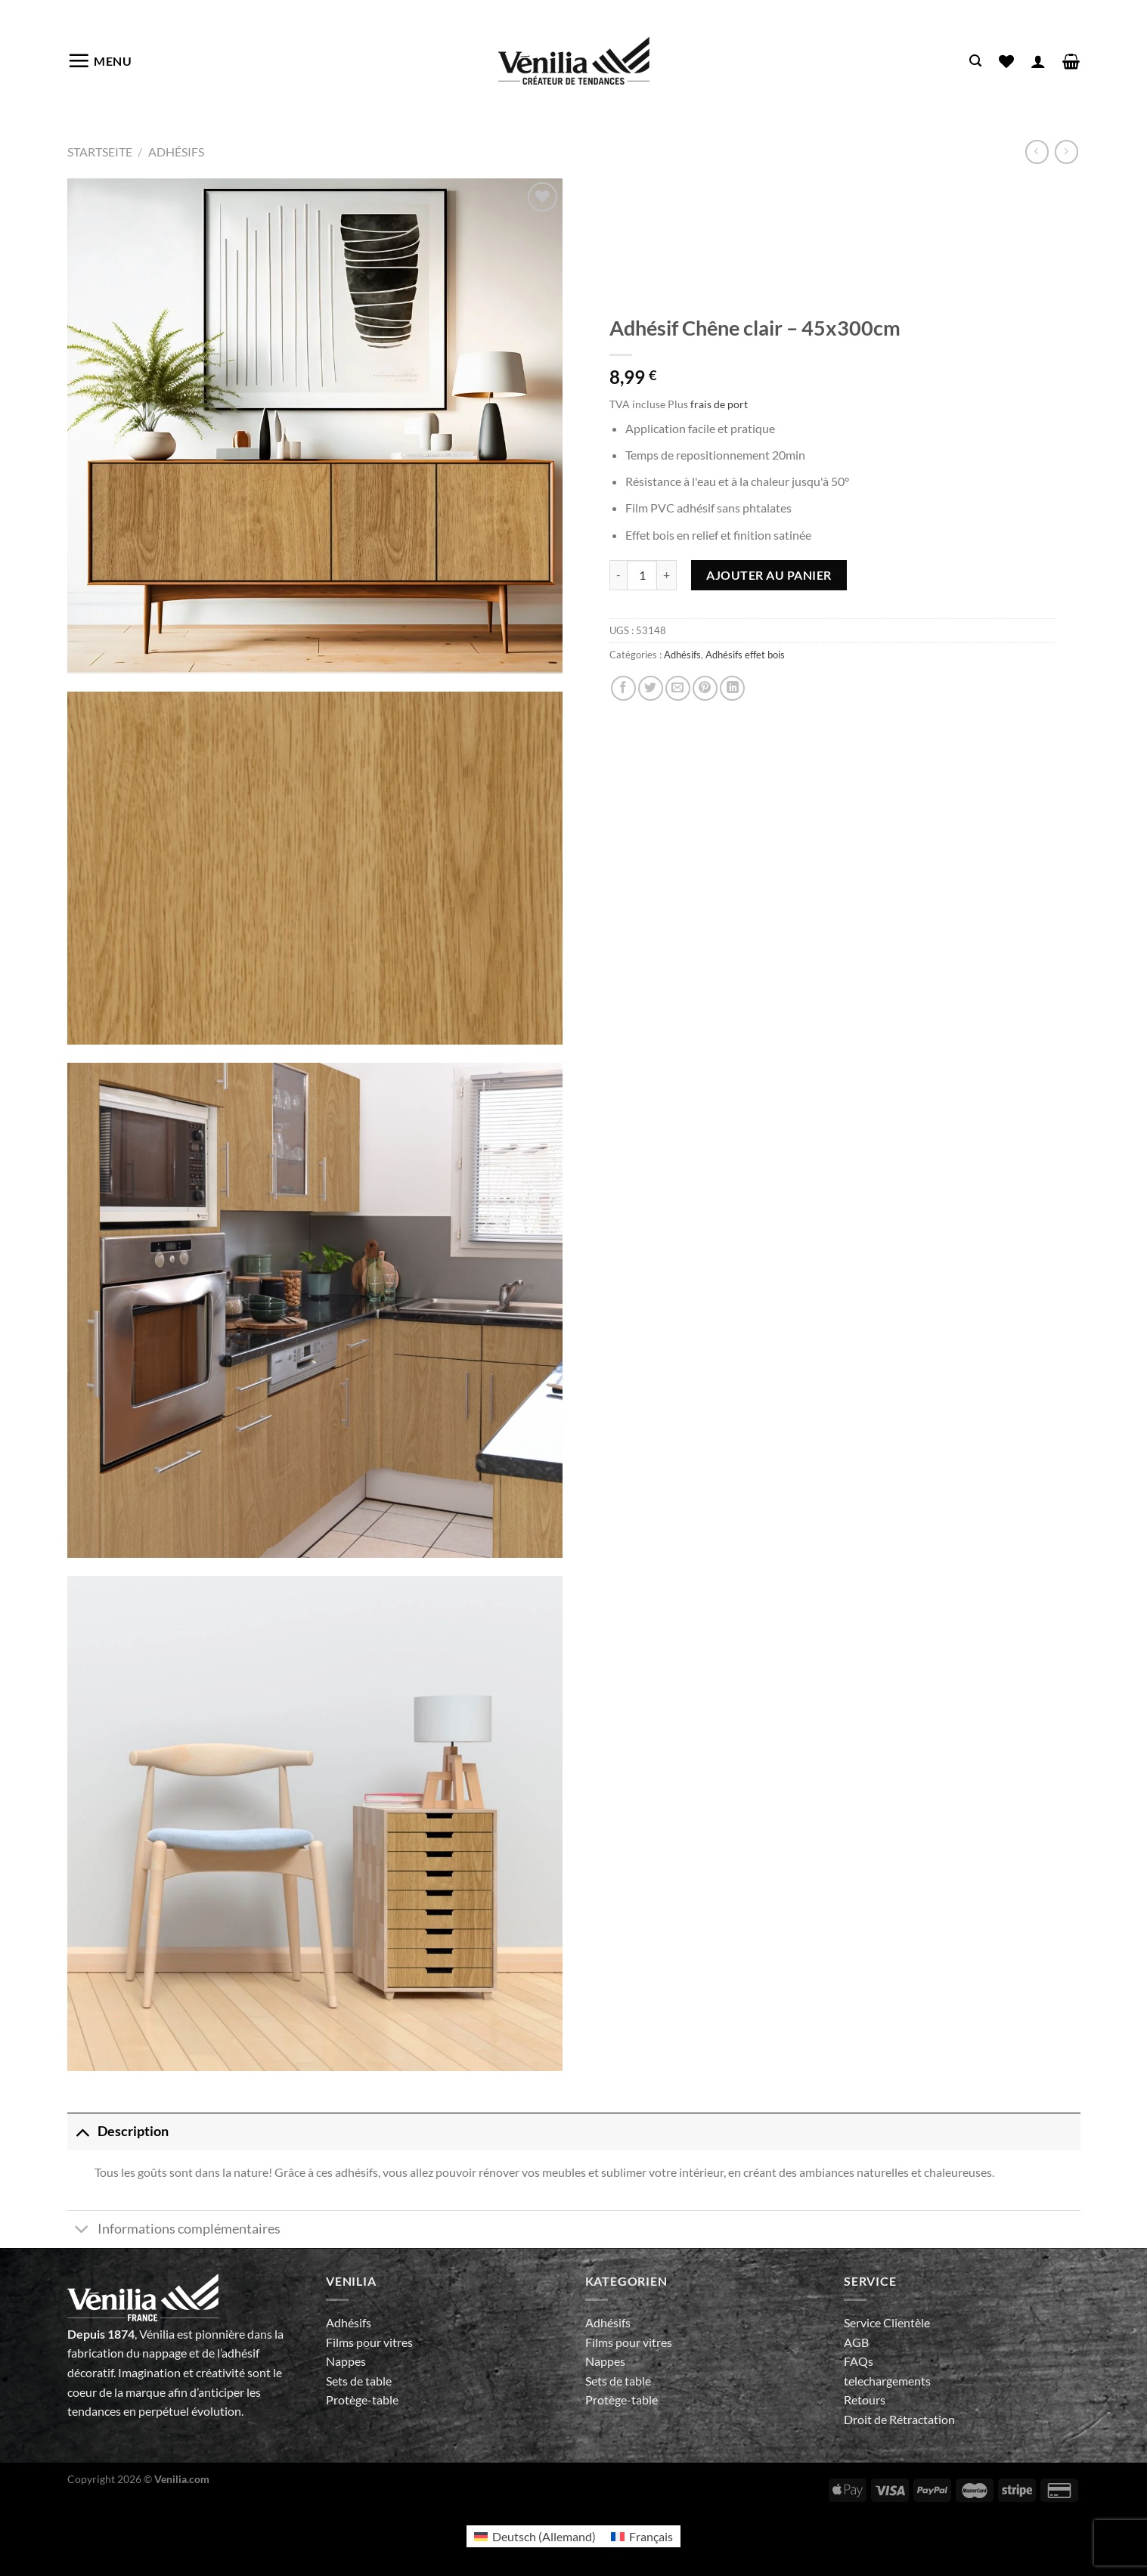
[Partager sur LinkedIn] (732, 688)
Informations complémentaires (174, 2231)
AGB (856, 2342)
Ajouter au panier (768, 575)
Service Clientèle (887, 2322)
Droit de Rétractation (899, 2419)
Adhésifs (176, 151)
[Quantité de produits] (642, 575)
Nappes (346, 2361)
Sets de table (359, 2380)
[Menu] (100, 60)
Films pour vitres (369, 2342)
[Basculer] (82, 2131)
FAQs (858, 2361)
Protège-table (362, 2399)
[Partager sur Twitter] (650, 688)
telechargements (887, 2380)
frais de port (719, 404)
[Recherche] (975, 61)
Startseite (99, 151)
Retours (864, 2399)
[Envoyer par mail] (677, 688)
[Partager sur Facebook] (623, 688)
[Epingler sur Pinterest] (705, 688)
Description (118, 2131)
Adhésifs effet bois (745, 655)
